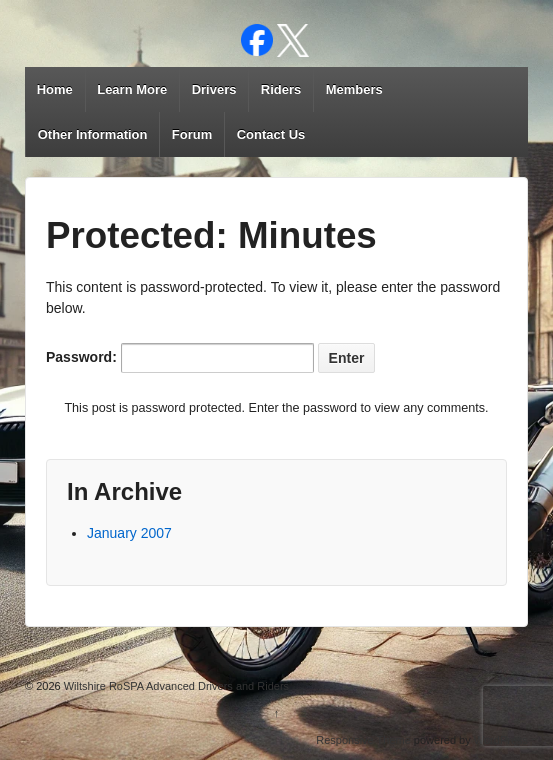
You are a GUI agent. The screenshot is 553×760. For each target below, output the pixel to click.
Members (354, 89)
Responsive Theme (363, 740)
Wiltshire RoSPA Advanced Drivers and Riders (175, 686)
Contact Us (271, 134)
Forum (192, 134)
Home (55, 89)
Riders (281, 89)
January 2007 (129, 533)
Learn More (132, 89)
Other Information (93, 134)
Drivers (214, 89)
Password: (180, 358)
